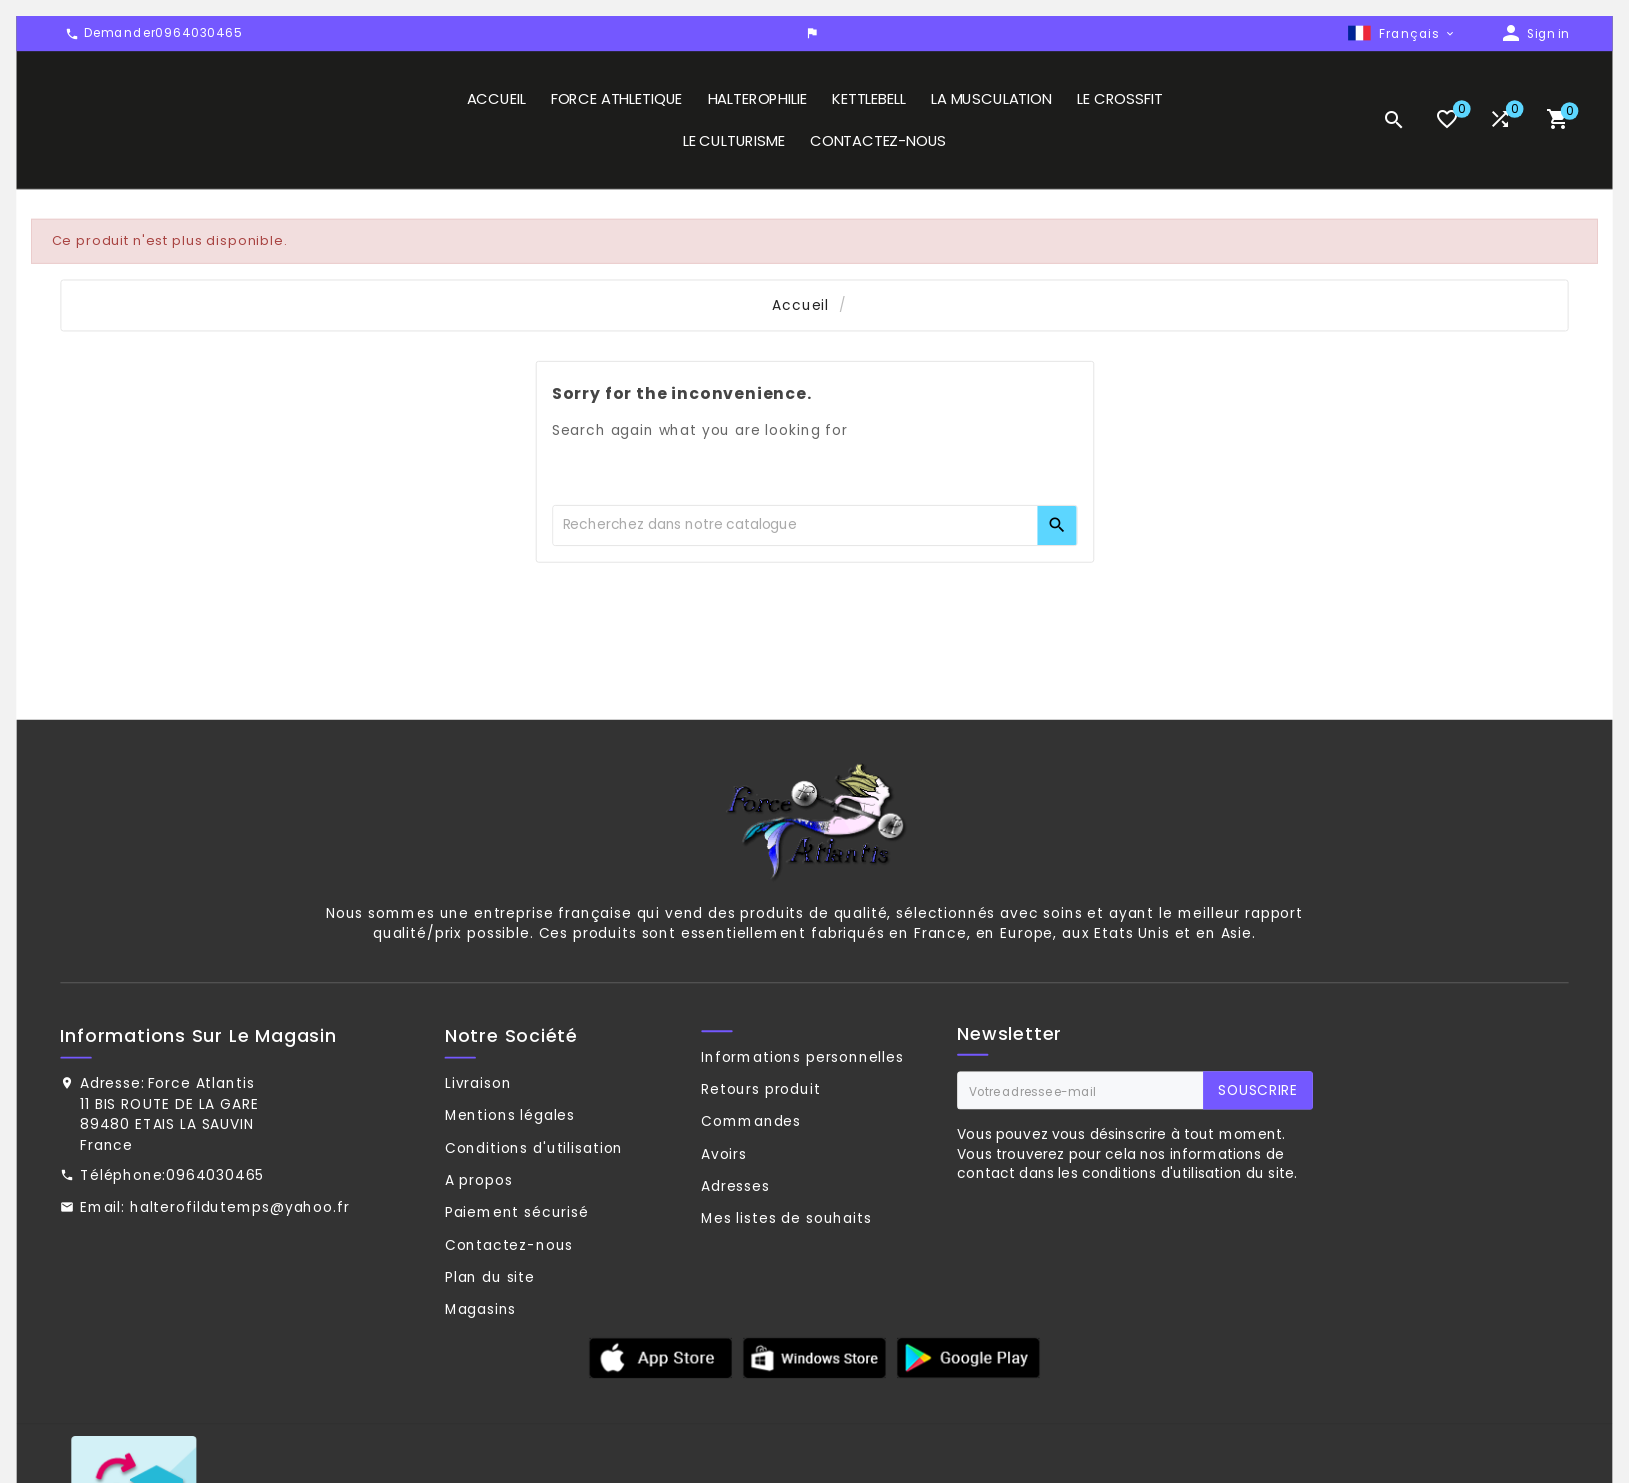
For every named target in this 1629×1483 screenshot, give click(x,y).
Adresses (735, 1262)
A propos (479, 1257)
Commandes (751, 1198)
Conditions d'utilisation (534, 1224)
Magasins (481, 1386)
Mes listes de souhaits (786, 1295)
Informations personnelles (802, 1133)
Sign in (1547, 35)
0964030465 (215, 1252)
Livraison (478, 1160)
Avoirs (724, 1230)
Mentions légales (510, 1192)
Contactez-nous (509, 1321)
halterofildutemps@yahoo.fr (240, 1284)
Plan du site (490, 1354)
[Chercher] (795, 601)
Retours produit (761, 1165)
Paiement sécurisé (517, 1289)
